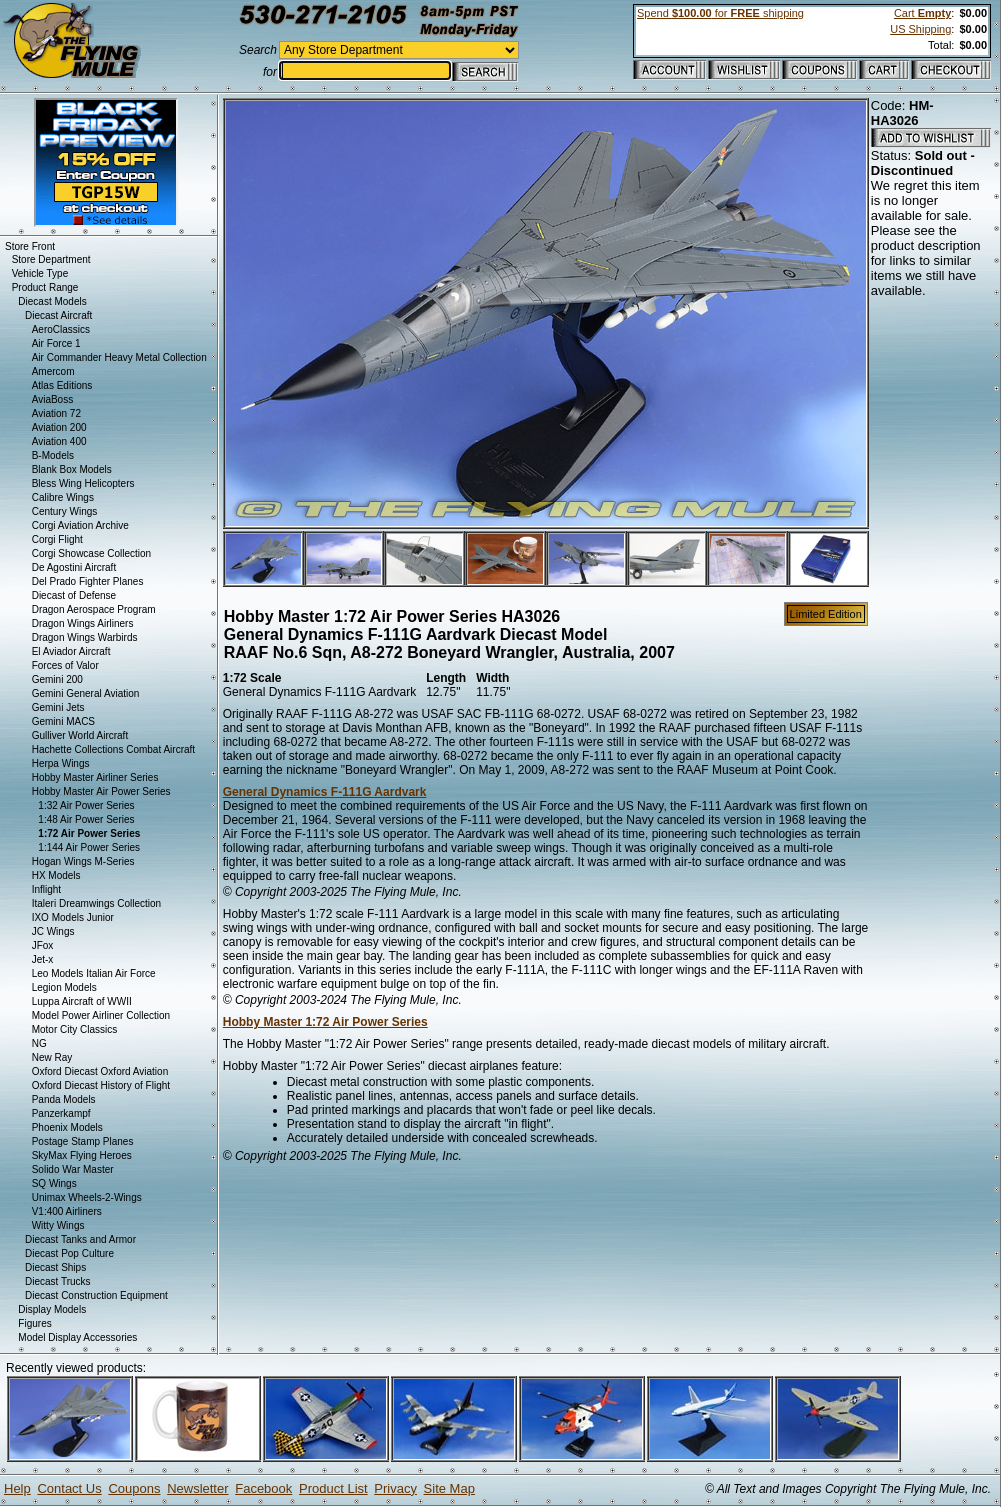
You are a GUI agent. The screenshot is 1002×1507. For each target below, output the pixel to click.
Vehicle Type (40, 273)
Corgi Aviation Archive (80, 525)
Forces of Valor (65, 665)
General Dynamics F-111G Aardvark (325, 792)
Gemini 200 (57, 679)
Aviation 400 (59, 441)
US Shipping (920, 29)
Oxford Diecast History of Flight (101, 1085)
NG (39, 1043)
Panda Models (64, 1099)
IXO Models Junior (73, 917)
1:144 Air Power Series (89, 847)
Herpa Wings (61, 763)
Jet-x (43, 959)
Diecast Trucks (58, 1281)
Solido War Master (73, 1169)
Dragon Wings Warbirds (85, 637)
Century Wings (65, 511)
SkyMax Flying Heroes (82, 1155)
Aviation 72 (56, 413)
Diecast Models (52, 301)
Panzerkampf (61, 1113)
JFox (43, 945)
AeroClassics (61, 329)
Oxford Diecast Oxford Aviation (100, 1071)
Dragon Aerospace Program (94, 609)
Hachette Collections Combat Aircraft (113, 749)
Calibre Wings (63, 497)
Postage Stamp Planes (83, 1141)
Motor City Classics (75, 1029)
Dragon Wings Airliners (83, 623)
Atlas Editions (62, 385)
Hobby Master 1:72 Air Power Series (325, 1022)
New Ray (52, 1057)
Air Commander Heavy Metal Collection (119, 357)
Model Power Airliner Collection (101, 1015)
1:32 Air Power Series (86, 805)
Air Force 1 (56, 343)
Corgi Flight (57, 539)
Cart (922, 13)
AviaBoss (53, 399)
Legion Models (64, 987)
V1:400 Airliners (67, 1211)
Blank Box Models (72, 469)
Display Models (52, 1309)
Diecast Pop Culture (69, 1253)
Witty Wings (58, 1225)
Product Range (45, 287)
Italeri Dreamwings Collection (97, 903)
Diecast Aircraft (58, 315)
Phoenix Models (67, 1127)
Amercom (53, 371)
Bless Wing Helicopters (83, 483)
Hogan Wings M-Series (83, 861)
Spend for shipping (720, 13)
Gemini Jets (58, 707)
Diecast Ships (55, 1267)
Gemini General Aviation (86, 693)
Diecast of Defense (74, 595)
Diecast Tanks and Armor (80, 1239)
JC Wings (53, 931)
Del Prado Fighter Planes (88, 581)
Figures (34, 1323)
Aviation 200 (59, 427)
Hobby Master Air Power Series (101, 791)
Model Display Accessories (77, 1337)
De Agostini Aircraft (74, 567)
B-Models (53, 455)
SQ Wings (54, 1183)
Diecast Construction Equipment (96, 1295)
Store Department (51, 259)
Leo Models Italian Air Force (94, 973)
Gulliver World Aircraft (80, 735)
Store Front (30, 246)
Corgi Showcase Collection (92, 553)
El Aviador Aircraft (71, 651)
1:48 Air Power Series (86, 819)
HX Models (56, 875)
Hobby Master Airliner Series (95, 777)
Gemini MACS (63, 721)
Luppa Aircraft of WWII (82, 1001)
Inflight (46, 889)
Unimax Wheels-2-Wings (87, 1197)
